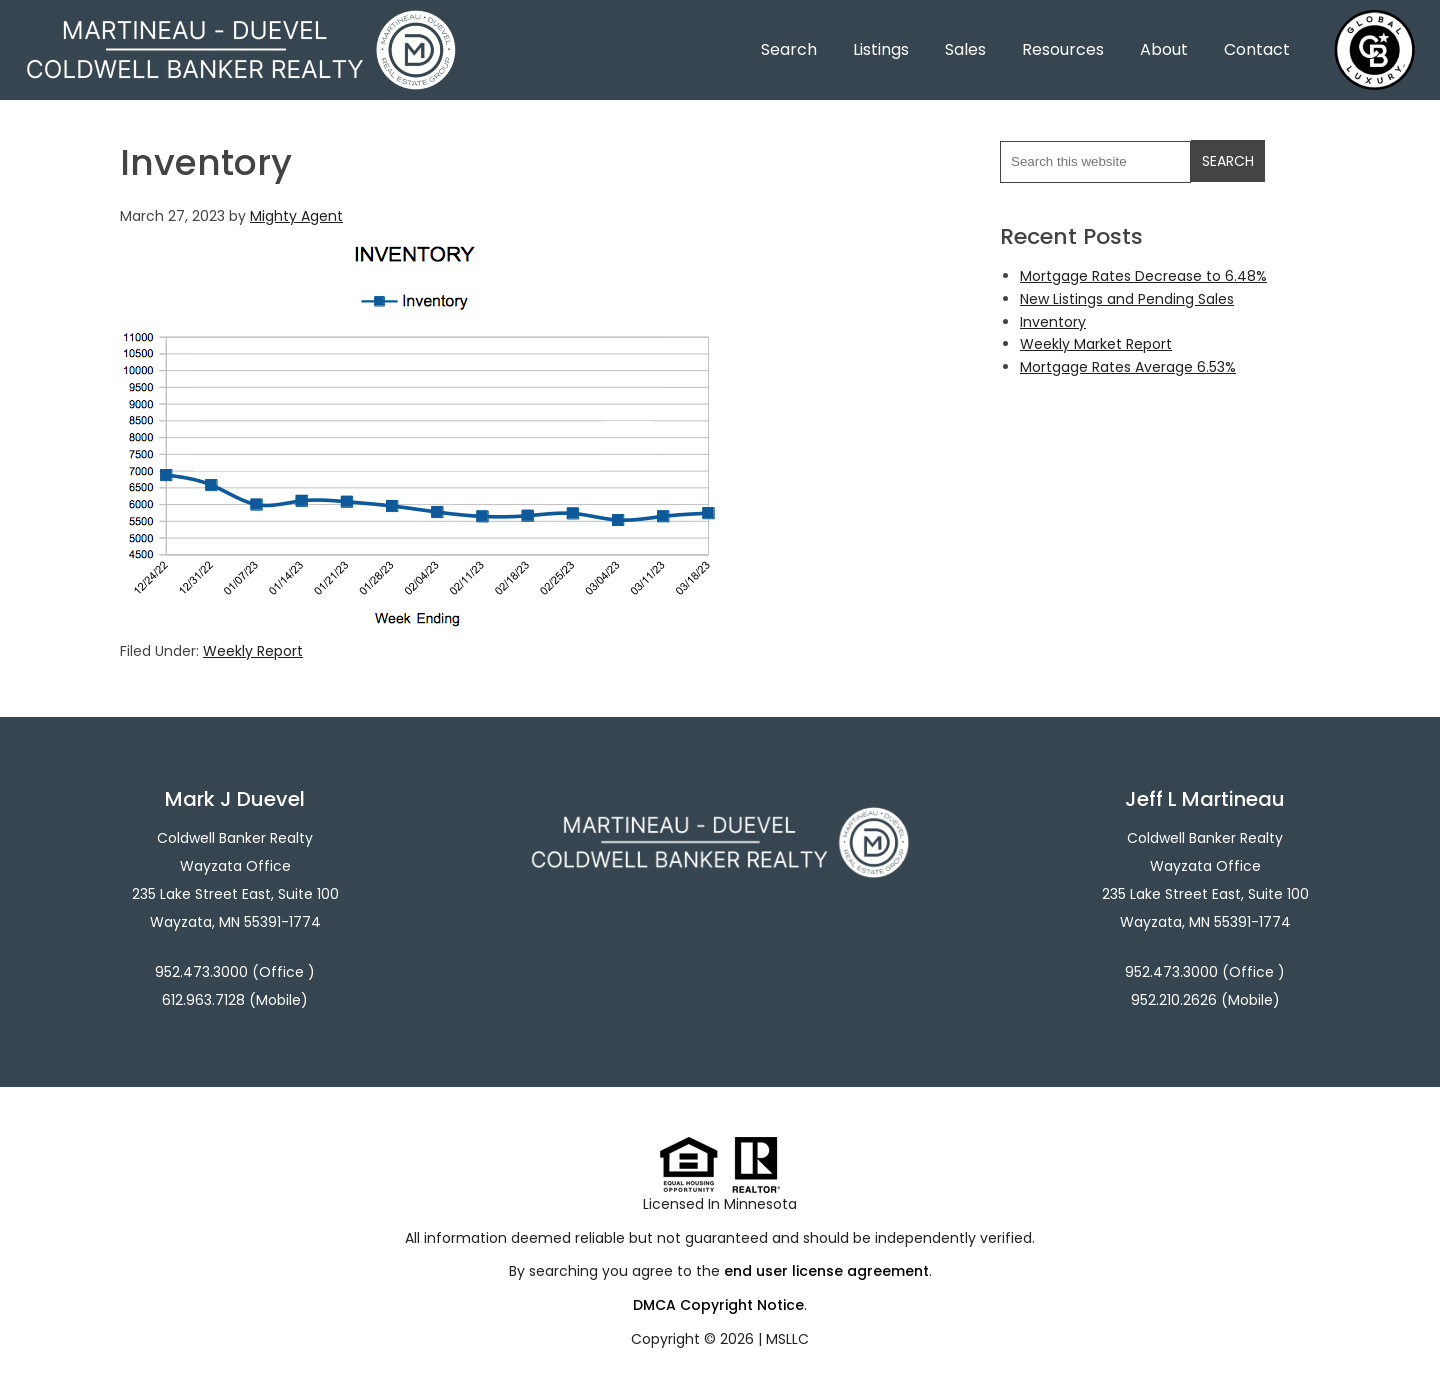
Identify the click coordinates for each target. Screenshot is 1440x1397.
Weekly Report (253, 651)
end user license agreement (826, 1271)
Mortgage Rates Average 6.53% (1128, 367)
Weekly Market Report (1096, 344)
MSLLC (787, 1339)
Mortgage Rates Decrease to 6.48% (1143, 276)
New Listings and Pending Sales (1127, 299)
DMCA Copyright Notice (718, 1305)
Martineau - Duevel (241, 22)
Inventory (1053, 322)
